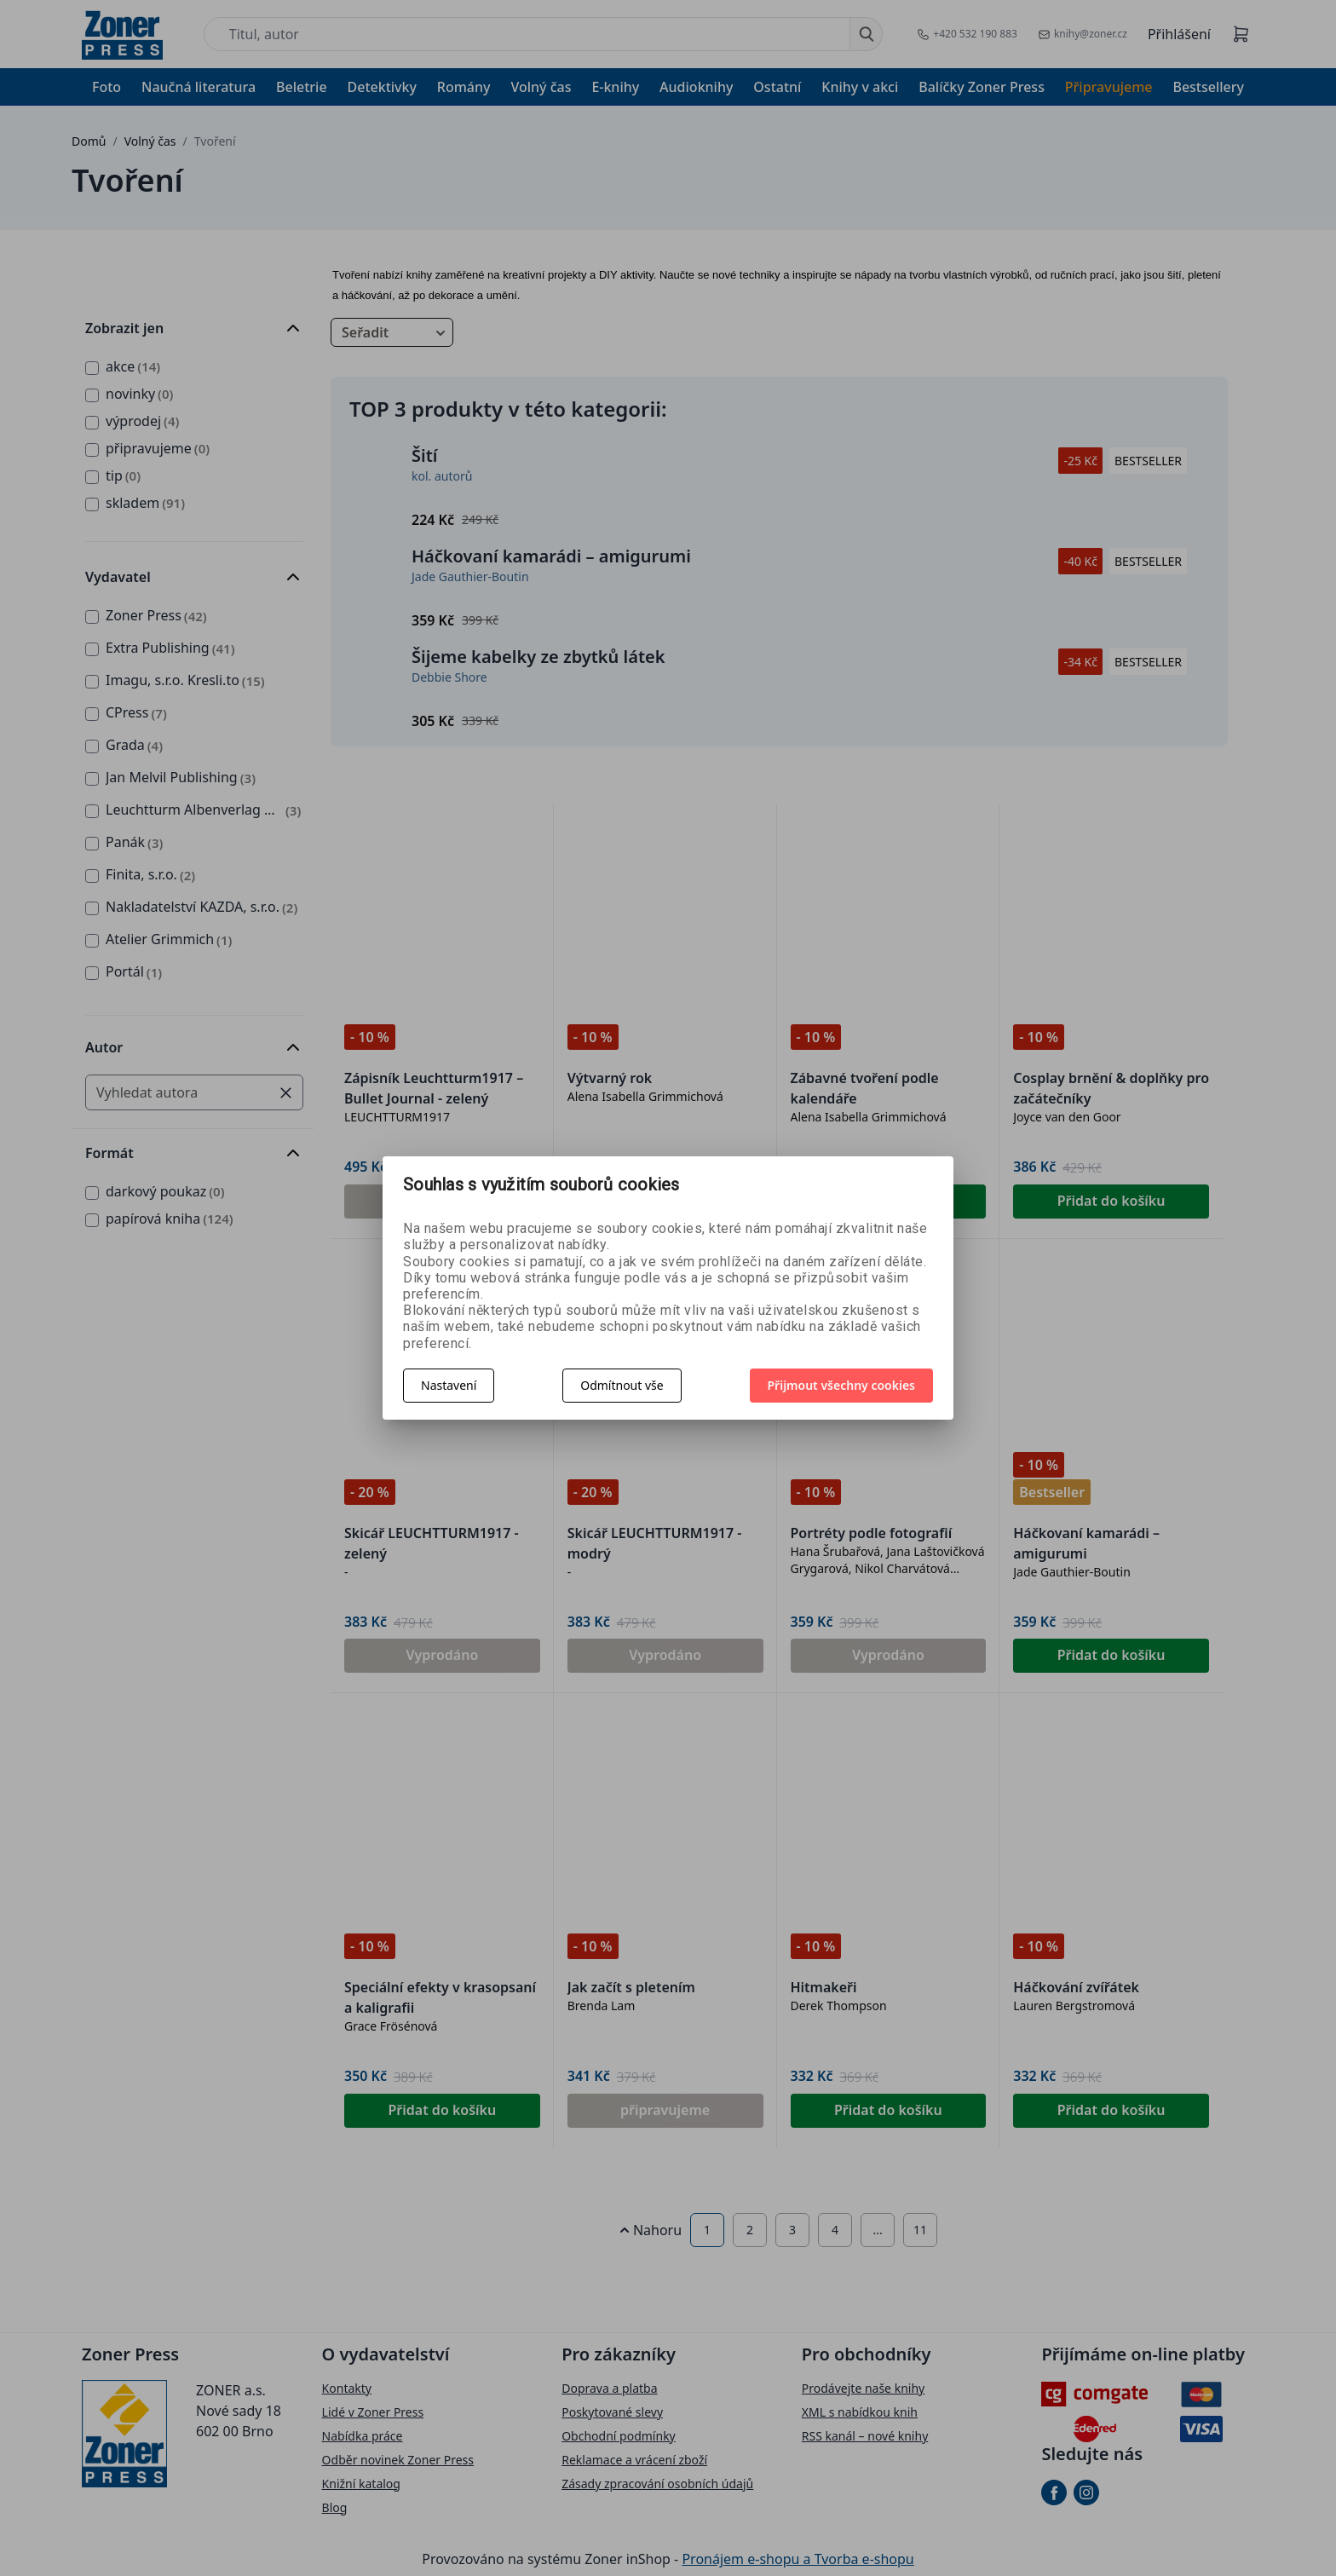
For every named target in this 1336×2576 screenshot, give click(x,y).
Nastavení (448, 1385)
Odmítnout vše (621, 1385)
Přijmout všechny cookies (842, 1385)
